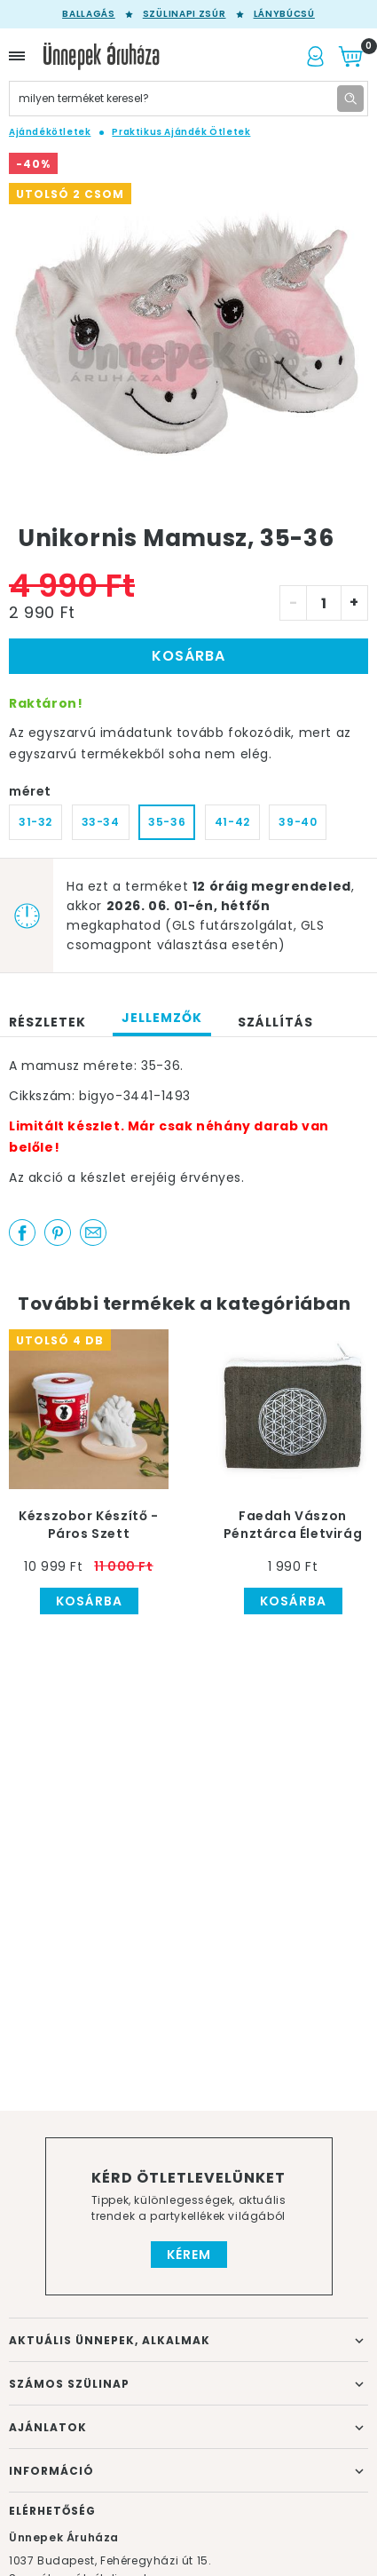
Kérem (189, 2254)
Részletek (47, 1022)
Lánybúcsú (284, 14)
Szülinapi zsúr (184, 14)
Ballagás (88, 14)
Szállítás (275, 1022)
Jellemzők (162, 1017)
